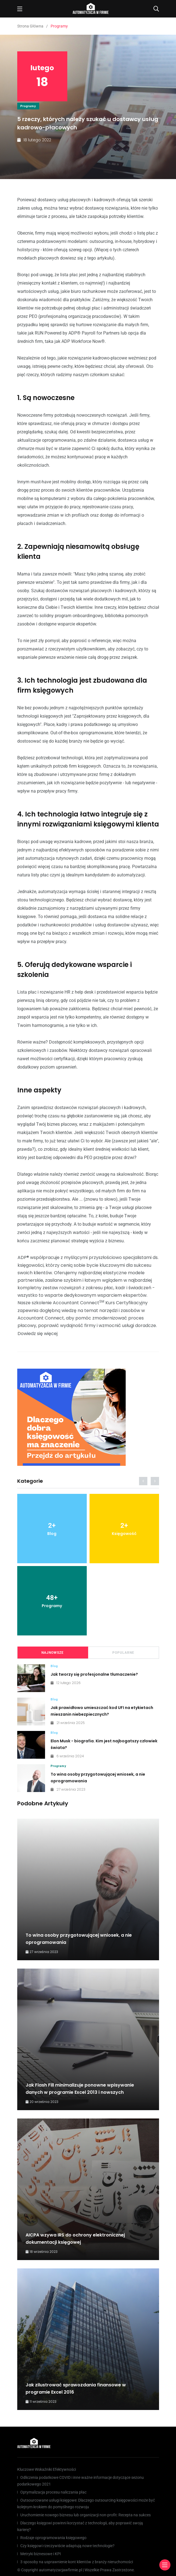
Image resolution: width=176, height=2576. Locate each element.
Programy (28, 106)
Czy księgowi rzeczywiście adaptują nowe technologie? (67, 2546)
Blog (54, 1666)
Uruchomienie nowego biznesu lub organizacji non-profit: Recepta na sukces (85, 2515)
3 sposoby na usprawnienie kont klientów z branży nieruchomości (76, 2562)
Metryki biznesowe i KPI (40, 2554)
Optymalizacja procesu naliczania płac (53, 2492)
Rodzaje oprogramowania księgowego (53, 2537)
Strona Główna (30, 26)
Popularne (123, 1653)
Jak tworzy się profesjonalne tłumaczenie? (94, 1674)
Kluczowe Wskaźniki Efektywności (46, 2469)
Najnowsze (52, 1653)
